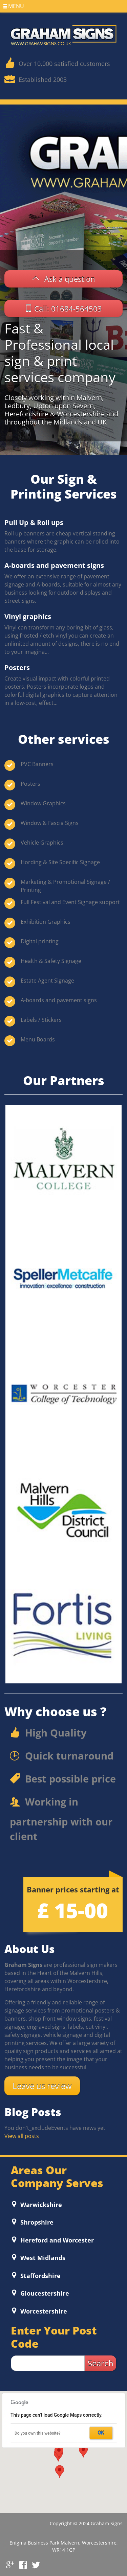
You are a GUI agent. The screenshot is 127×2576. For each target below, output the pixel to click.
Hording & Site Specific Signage (60, 862)
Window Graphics (43, 803)
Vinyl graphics (27, 616)
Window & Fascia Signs (50, 823)
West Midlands (42, 2258)
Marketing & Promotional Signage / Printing (65, 886)
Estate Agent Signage (47, 980)
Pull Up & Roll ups (33, 522)
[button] (83, 2451)
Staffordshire (40, 2276)
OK (101, 2433)
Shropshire (36, 2222)
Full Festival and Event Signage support (70, 902)
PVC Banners (37, 764)
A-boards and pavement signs (54, 565)
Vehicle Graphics (42, 842)
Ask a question (69, 279)
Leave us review (42, 2085)
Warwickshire (40, 2205)
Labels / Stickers (41, 1020)
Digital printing (40, 941)
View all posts (21, 2136)
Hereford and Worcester (56, 2240)
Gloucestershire (44, 2293)
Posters (17, 667)
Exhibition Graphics (45, 921)
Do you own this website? (38, 2433)
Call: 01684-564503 (68, 308)
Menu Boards (38, 1039)
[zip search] (48, 2363)
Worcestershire (43, 2311)
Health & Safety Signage (51, 961)
